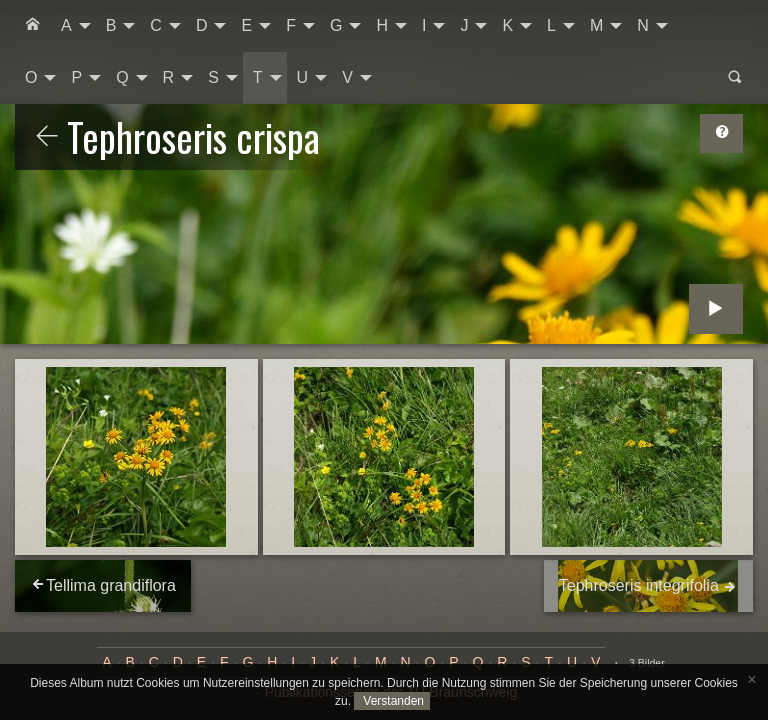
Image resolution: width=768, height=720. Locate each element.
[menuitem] (33, 26)
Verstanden (392, 701)
